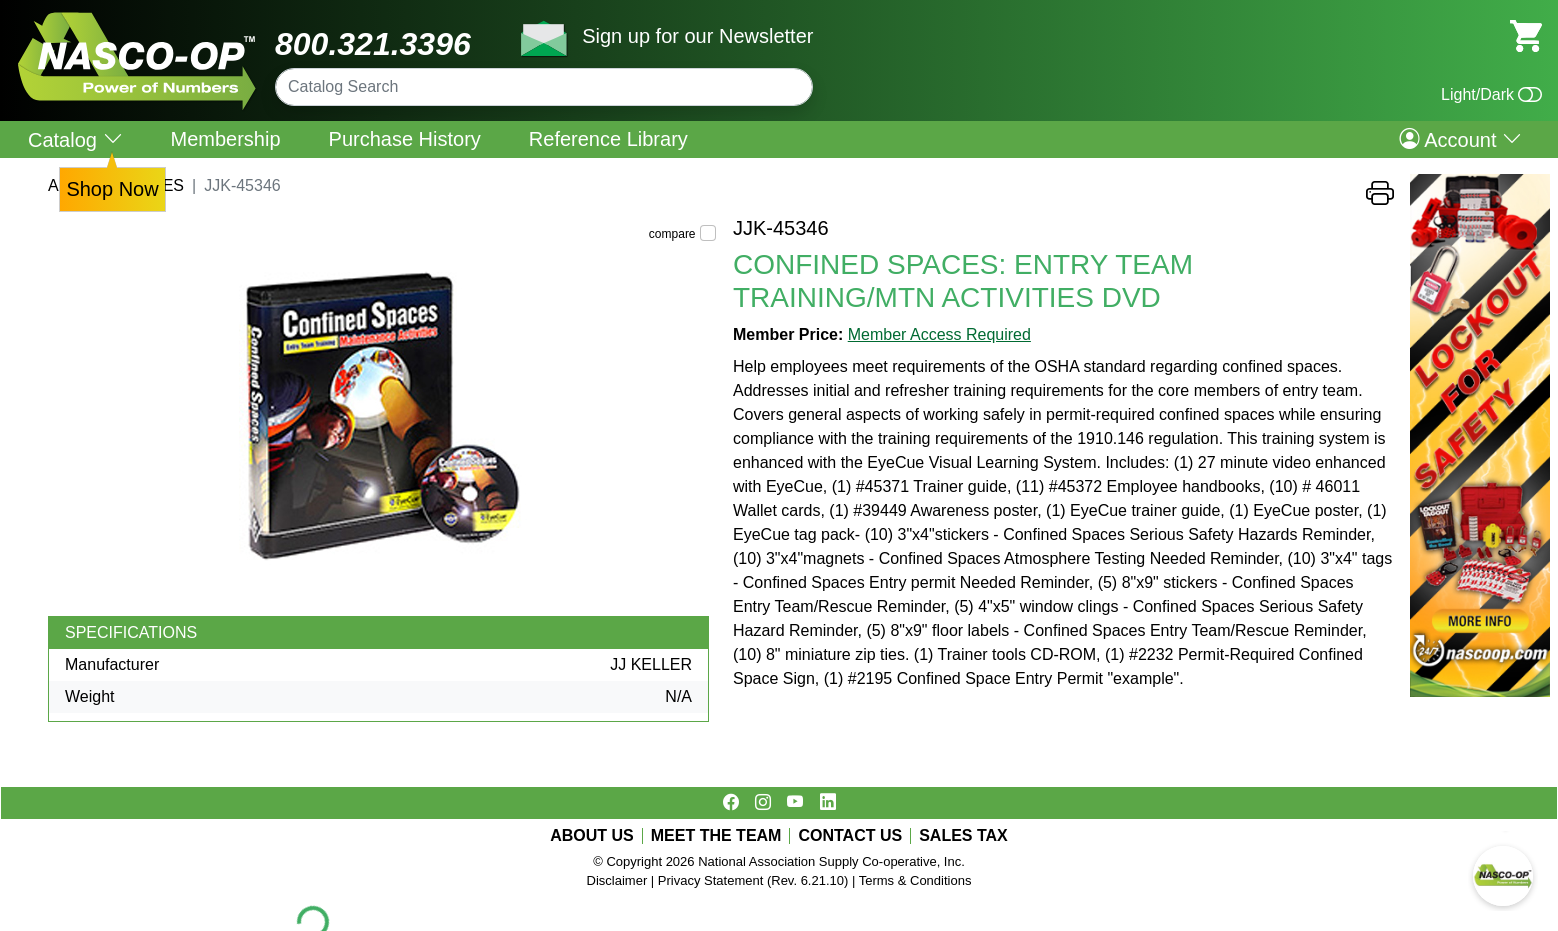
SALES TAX (963, 836)
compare (672, 234)
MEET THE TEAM (716, 836)
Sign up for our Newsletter (697, 36)
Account (1460, 139)
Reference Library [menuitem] (608, 139)
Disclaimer (617, 880)
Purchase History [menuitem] (405, 139)
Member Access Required (939, 334)
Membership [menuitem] (226, 139)
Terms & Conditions (915, 880)
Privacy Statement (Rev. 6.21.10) (753, 880)
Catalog (75, 139)
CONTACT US (850, 836)
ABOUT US (592, 836)
